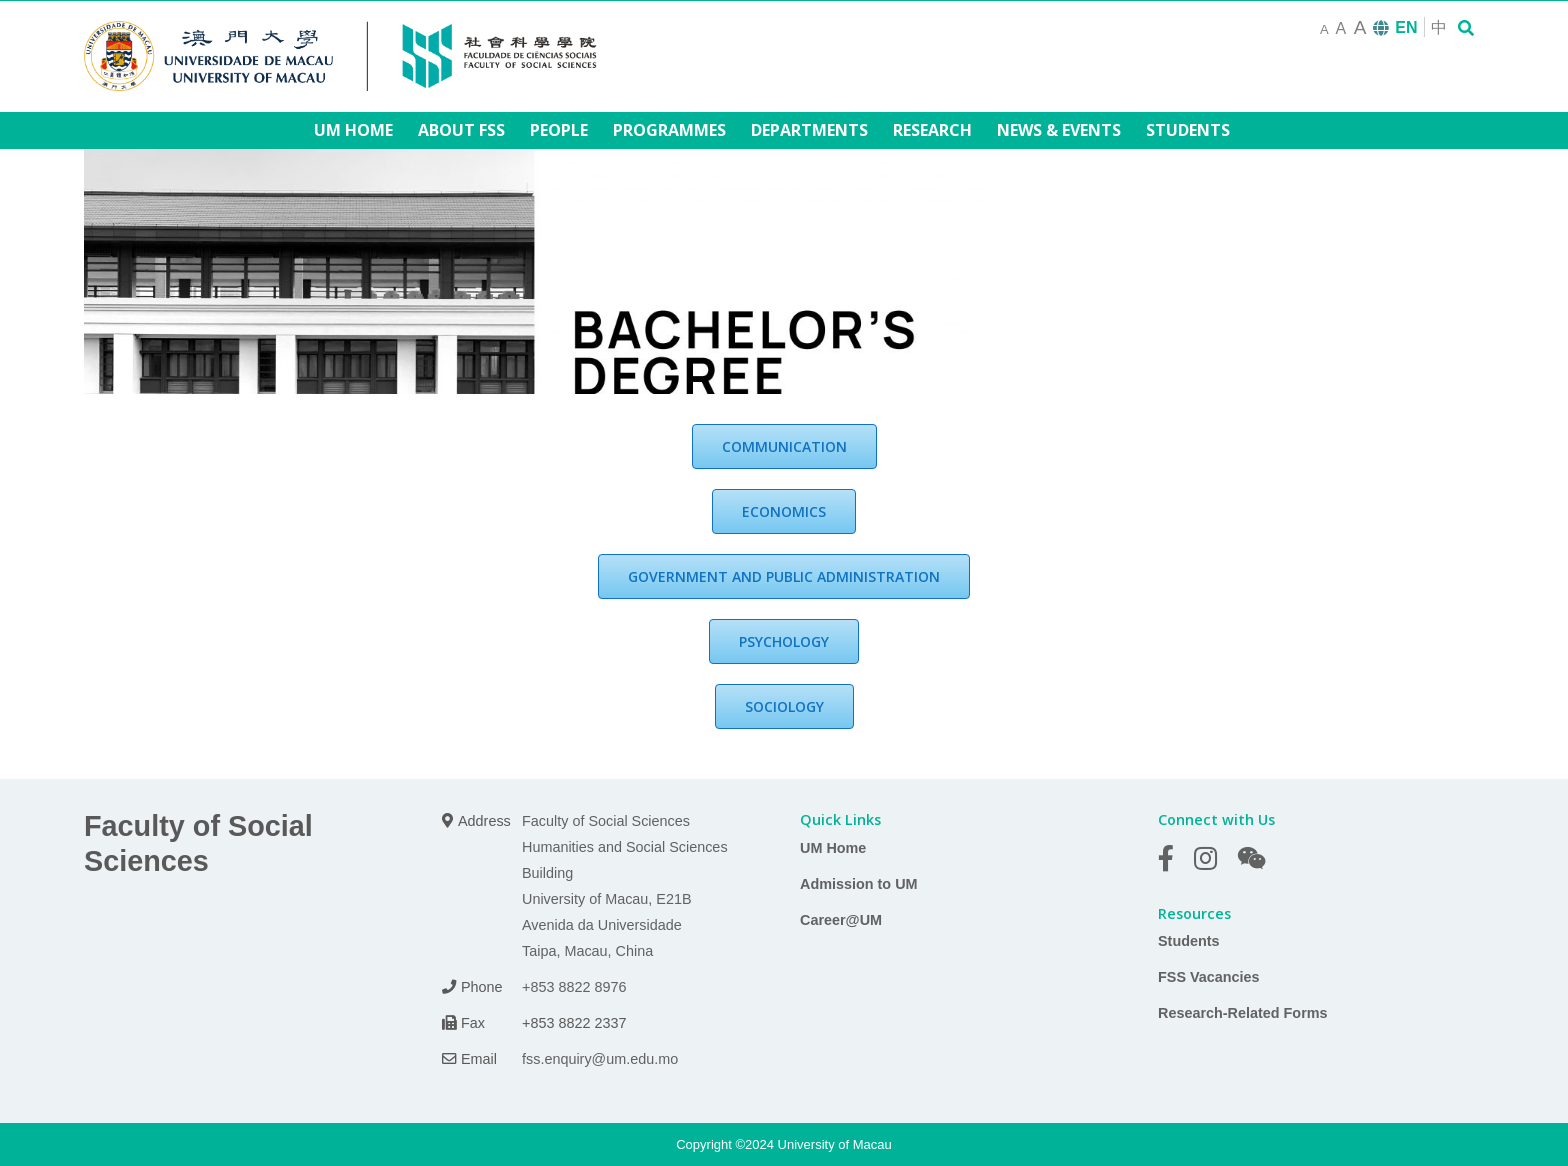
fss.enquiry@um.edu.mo (600, 1059)
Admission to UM (859, 884)
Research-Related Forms (1243, 1013)
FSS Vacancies (1209, 977)
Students (1189, 941)
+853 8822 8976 (574, 987)
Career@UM (841, 920)
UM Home (833, 848)
